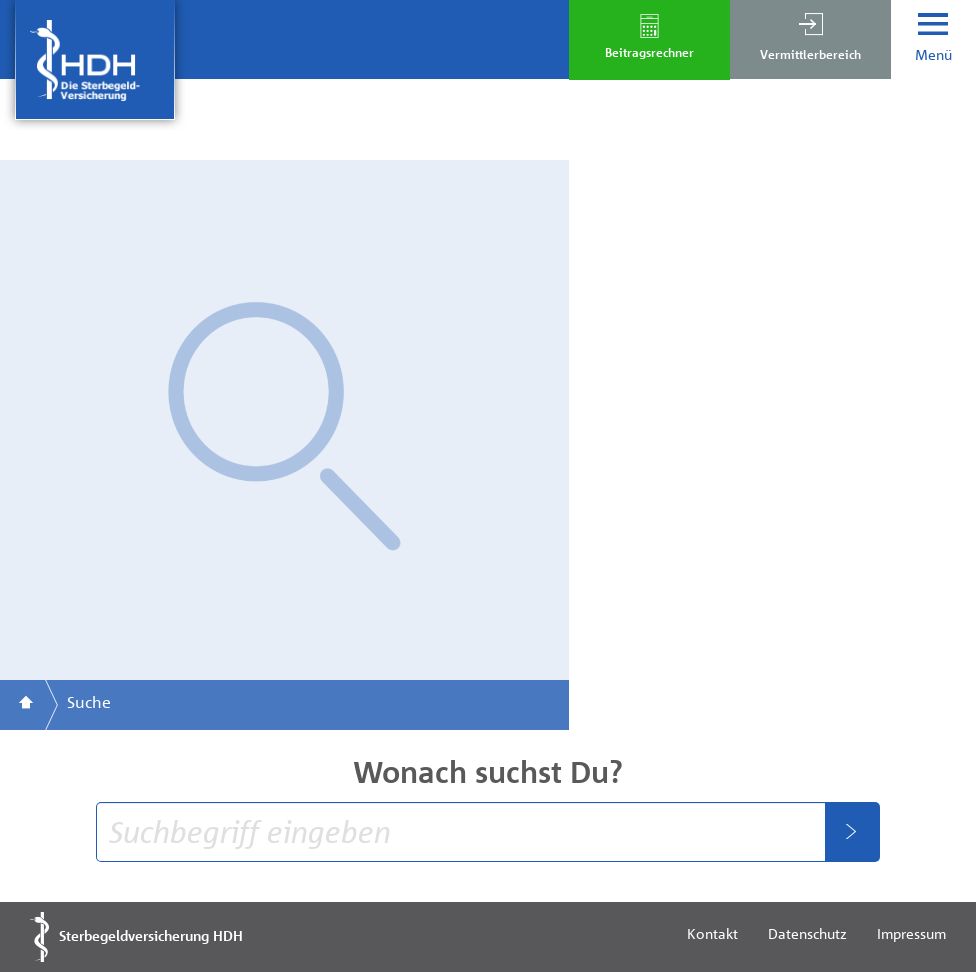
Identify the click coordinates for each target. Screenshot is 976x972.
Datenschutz (807, 933)
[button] (810, 39)
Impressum (911, 933)
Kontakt (712, 933)
